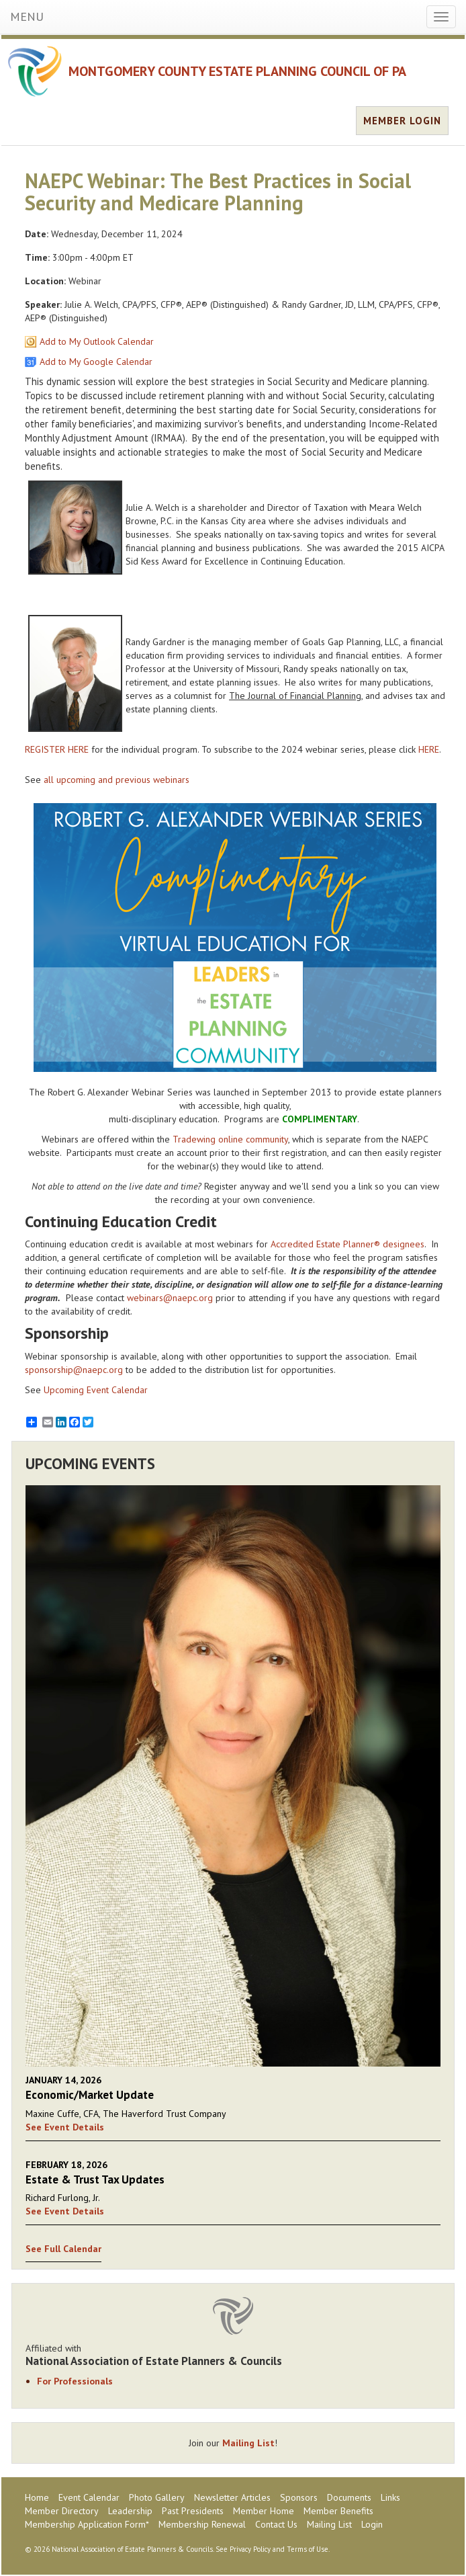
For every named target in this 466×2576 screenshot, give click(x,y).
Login (372, 2524)
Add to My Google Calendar (96, 362)
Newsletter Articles (232, 2497)
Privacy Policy (250, 2549)
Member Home (263, 2511)
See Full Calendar (63, 2249)
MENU (27, 16)
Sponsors (299, 2497)
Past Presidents (193, 2511)
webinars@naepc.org (170, 1298)
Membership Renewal (202, 2524)
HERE (428, 749)
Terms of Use (307, 2549)
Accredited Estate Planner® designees (347, 1244)
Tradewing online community (230, 1139)
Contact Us (276, 2524)
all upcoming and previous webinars (116, 780)
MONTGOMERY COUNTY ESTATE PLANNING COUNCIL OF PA (237, 71)
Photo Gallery (157, 2497)
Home (37, 2497)
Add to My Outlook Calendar (97, 341)
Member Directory (62, 2511)
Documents (349, 2497)
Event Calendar (89, 2497)
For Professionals (75, 2381)
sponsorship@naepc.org (74, 1370)
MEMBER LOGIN (402, 120)
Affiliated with (233, 2355)
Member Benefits (338, 2511)
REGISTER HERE (57, 749)
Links (390, 2497)
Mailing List (248, 2443)
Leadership (130, 2511)
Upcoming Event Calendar (96, 1390)
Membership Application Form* (87, 2524)
